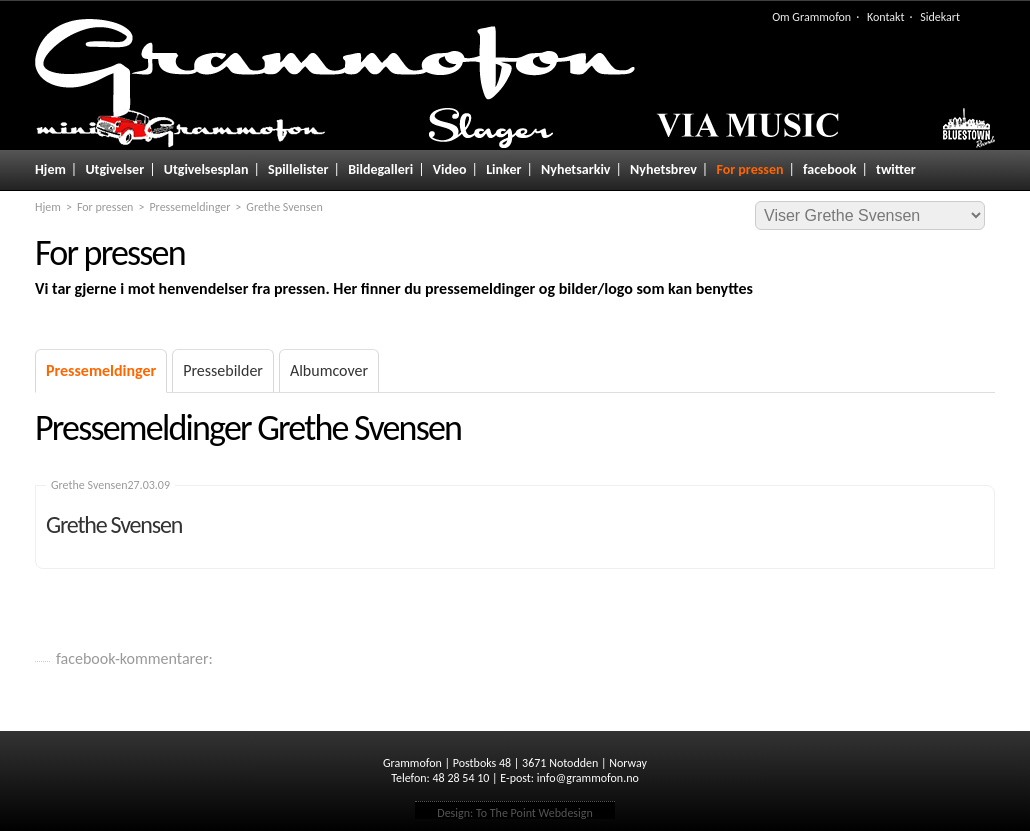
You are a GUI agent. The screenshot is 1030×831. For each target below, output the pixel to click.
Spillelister (298, 169)
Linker (503, 169)
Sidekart (940, 17)
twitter (896, 169)
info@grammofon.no (588, 778)
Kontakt (886, 17)
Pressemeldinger (189, 207)
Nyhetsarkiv (575, 169)
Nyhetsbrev (663, 169)
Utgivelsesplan (206, 169)
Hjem (50, 169)
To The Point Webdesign (534, 813)
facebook (829, 169)
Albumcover (329, 370)
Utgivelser (114, 169)
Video (450, 169)
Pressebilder (223, 370)
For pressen (749, 169)
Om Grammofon (811, 17)
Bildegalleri (380, 169)
